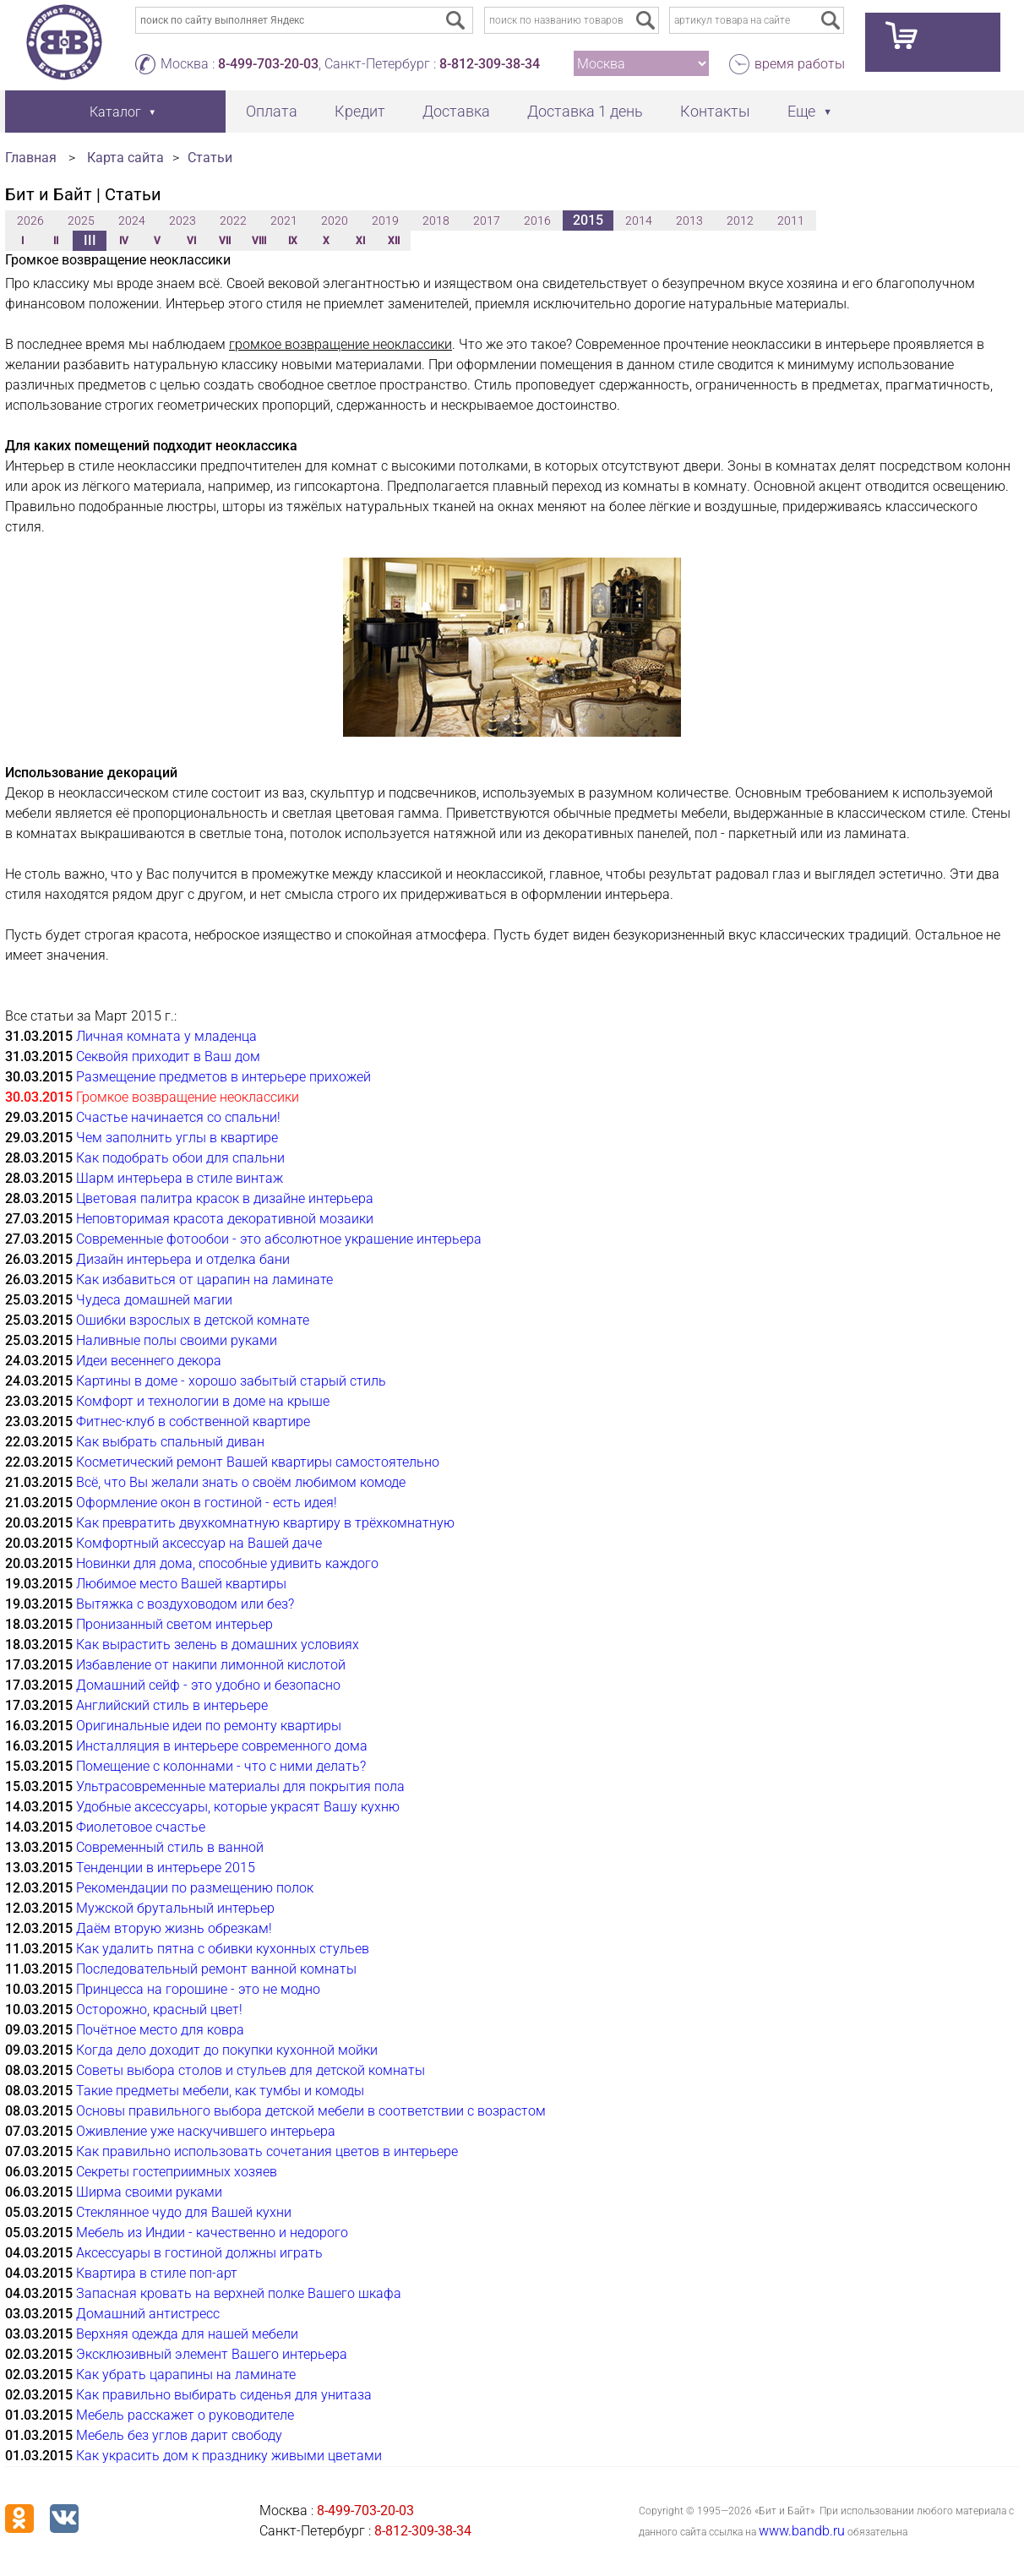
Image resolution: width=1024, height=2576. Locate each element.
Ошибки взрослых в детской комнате (192, 1320)
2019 (385, 220)
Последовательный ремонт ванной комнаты (216, 1969)
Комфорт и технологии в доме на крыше (203, 1401)
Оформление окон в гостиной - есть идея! (206, 1503)
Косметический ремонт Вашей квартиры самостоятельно (257, 1462)
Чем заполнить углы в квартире (177, 1138)
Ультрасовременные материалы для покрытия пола (240, 1786)
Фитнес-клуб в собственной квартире (193, 1421)
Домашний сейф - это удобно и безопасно (208, 1685)
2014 (638, 220)
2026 (30, 220)
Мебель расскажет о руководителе (185, 2415)
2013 (689, 220)
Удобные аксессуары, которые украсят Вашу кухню (238, 1807)
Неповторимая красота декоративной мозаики (224, 1219)
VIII (259, 241)
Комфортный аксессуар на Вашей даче (199, 1543)
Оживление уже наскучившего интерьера (205, 2131)
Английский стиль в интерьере (172, 1705)
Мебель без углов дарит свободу (179, 2435)
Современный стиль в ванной (170, 1847)
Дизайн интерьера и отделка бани (183, 1259)
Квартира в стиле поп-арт (156, 2273)
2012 (740, 220)
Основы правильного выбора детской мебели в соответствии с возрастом (311, 2111)
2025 (81, 220)
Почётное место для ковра (160, 2030)
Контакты (715, 111)
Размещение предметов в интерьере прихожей (223, 1077)
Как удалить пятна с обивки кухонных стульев (222, 1949)
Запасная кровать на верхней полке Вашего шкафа (238, 2293)
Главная (31, 158)
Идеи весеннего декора (148, 1361)
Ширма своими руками (149, 2192)
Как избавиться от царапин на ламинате (204, 1280)
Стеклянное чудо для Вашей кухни (183, 2212)
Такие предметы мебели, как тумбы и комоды (220, 2091)
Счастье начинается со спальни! (178, 1117)
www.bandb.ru (802, 2531)
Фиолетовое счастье (140, 1827)
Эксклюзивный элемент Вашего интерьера (211, 2354)
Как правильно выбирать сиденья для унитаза (224, 2395)
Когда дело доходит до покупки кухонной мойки (227, 2050)
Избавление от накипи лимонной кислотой (211, 1665)
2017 (486, 220)
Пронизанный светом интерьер (174, 1624)
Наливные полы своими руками (176, 1340)
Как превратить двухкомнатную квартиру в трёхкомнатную (265, 1523)
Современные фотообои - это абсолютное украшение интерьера (279, 1239)
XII (394, 241)
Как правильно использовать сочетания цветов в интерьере (267, 2151)
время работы (799, 64)
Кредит (360, 111)
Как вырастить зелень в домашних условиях (217, 1645)
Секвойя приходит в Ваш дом (168, 1056)
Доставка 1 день (585, 111)
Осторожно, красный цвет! (159, 2009)
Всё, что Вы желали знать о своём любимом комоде (241, 1482)
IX (292, 241)
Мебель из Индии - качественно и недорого (212, 2233)
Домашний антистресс (148, 2314)
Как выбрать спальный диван (170, 1442)
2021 (283, 220)
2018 (435, 220)
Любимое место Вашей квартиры (181, 1584)
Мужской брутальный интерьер (175, 1908)
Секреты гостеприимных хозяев (176, 2172)
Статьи (210, 158)
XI (360, 241)
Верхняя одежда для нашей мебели (187, 2334)
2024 (131, 220)
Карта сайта (125, 158)
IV (123, 241)
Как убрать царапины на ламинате (186, 2374)
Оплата (271, 111)
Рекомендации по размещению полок (194, 1888)
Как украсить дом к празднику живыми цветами (229, 2456)
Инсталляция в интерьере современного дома (222, 1746)
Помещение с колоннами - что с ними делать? (221, 1766)
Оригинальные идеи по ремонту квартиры (208, 1726)
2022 (233, 220)
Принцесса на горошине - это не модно (198, 1989)
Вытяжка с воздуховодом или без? (185, 1604)
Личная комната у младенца (166, 1036)
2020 (334, 220)
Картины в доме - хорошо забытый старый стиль (231, 1381)
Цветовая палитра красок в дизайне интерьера (224, 1198)
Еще (801, 111)
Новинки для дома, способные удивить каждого (227, 1563)
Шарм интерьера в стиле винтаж (179, 1178)
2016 (537, 220)
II (55, 241)
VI (191, 241)
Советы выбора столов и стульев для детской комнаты (250, 2070)
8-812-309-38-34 (489, 64)
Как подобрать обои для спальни (180, 1158)
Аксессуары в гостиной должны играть (199, 2253)
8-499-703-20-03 (268, 64)
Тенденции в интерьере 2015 (165, 1868)
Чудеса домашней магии (154, 1300)
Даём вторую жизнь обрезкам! (174, 1928)
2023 (182, 220)
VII (225, 241)
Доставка (456, 111)
